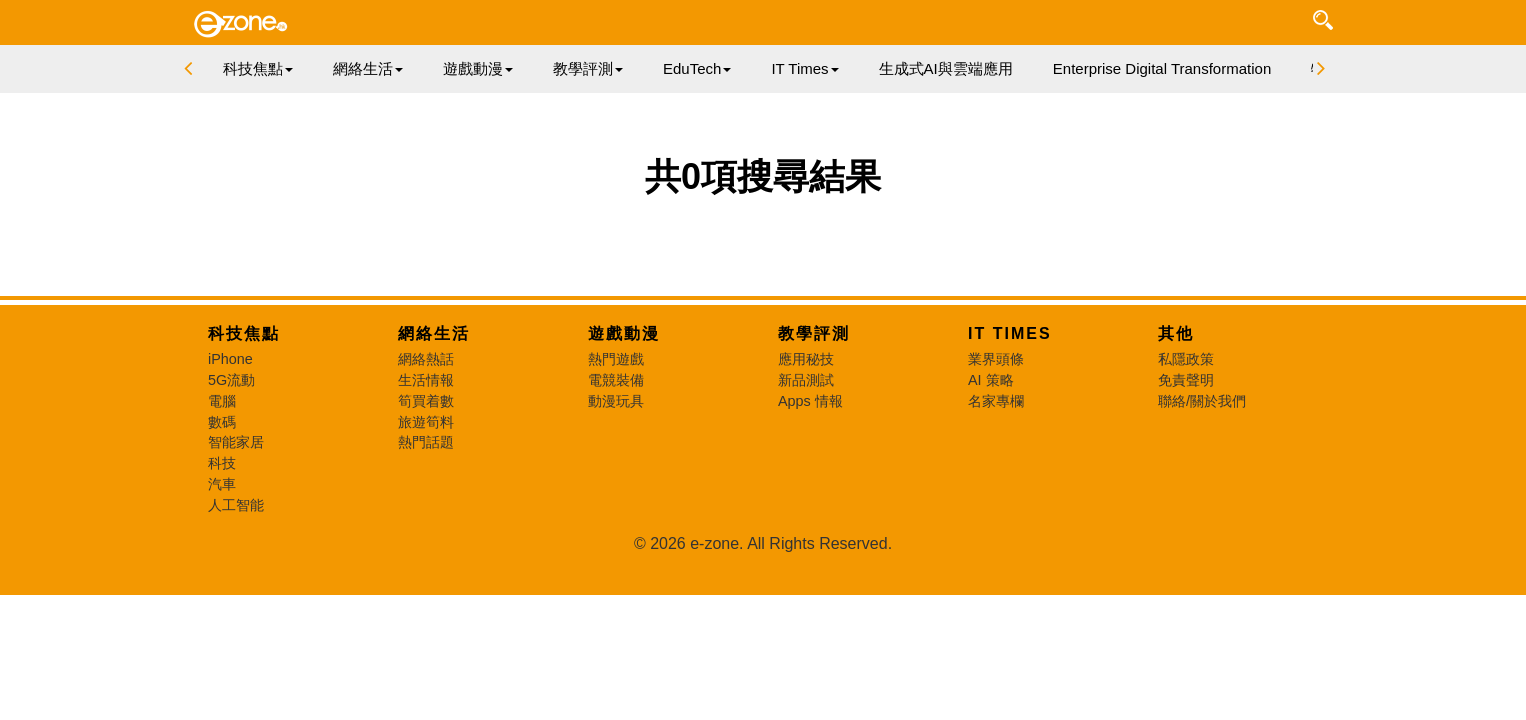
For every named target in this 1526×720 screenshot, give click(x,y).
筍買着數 (426, 401)
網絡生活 (434, 333)
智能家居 (236, 442)
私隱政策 (1186, 359)
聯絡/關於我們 (1202, 401)
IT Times (1010, 333)
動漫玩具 (616, 401)
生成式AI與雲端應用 (946, 68)
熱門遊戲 (616, 359)
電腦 (222, 401)
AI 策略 (991, 380)
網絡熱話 (426, 359)
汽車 (222, 484)
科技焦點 (244, 333)
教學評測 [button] (588, 68)
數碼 (222, 422)
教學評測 (814, 333)
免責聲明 (1186, 380)
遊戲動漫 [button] (478, 68)
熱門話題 (426, 442)
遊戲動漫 (624, 333)
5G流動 (231, 380)
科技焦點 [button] (258, 68)
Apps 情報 (810, 401)
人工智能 (236, 505)
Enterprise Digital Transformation (1162, 68)
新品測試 (806, 380)
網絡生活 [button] (368, 68)
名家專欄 (996, 401)
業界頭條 (996, 359)
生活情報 (426, 380)
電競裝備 (616, 380)
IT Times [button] (804, 68)
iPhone (230, 359)
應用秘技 (806, 359)
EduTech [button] (697, 68)
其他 (1176, 333)
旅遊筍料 (426, 422)
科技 (222, 463)
